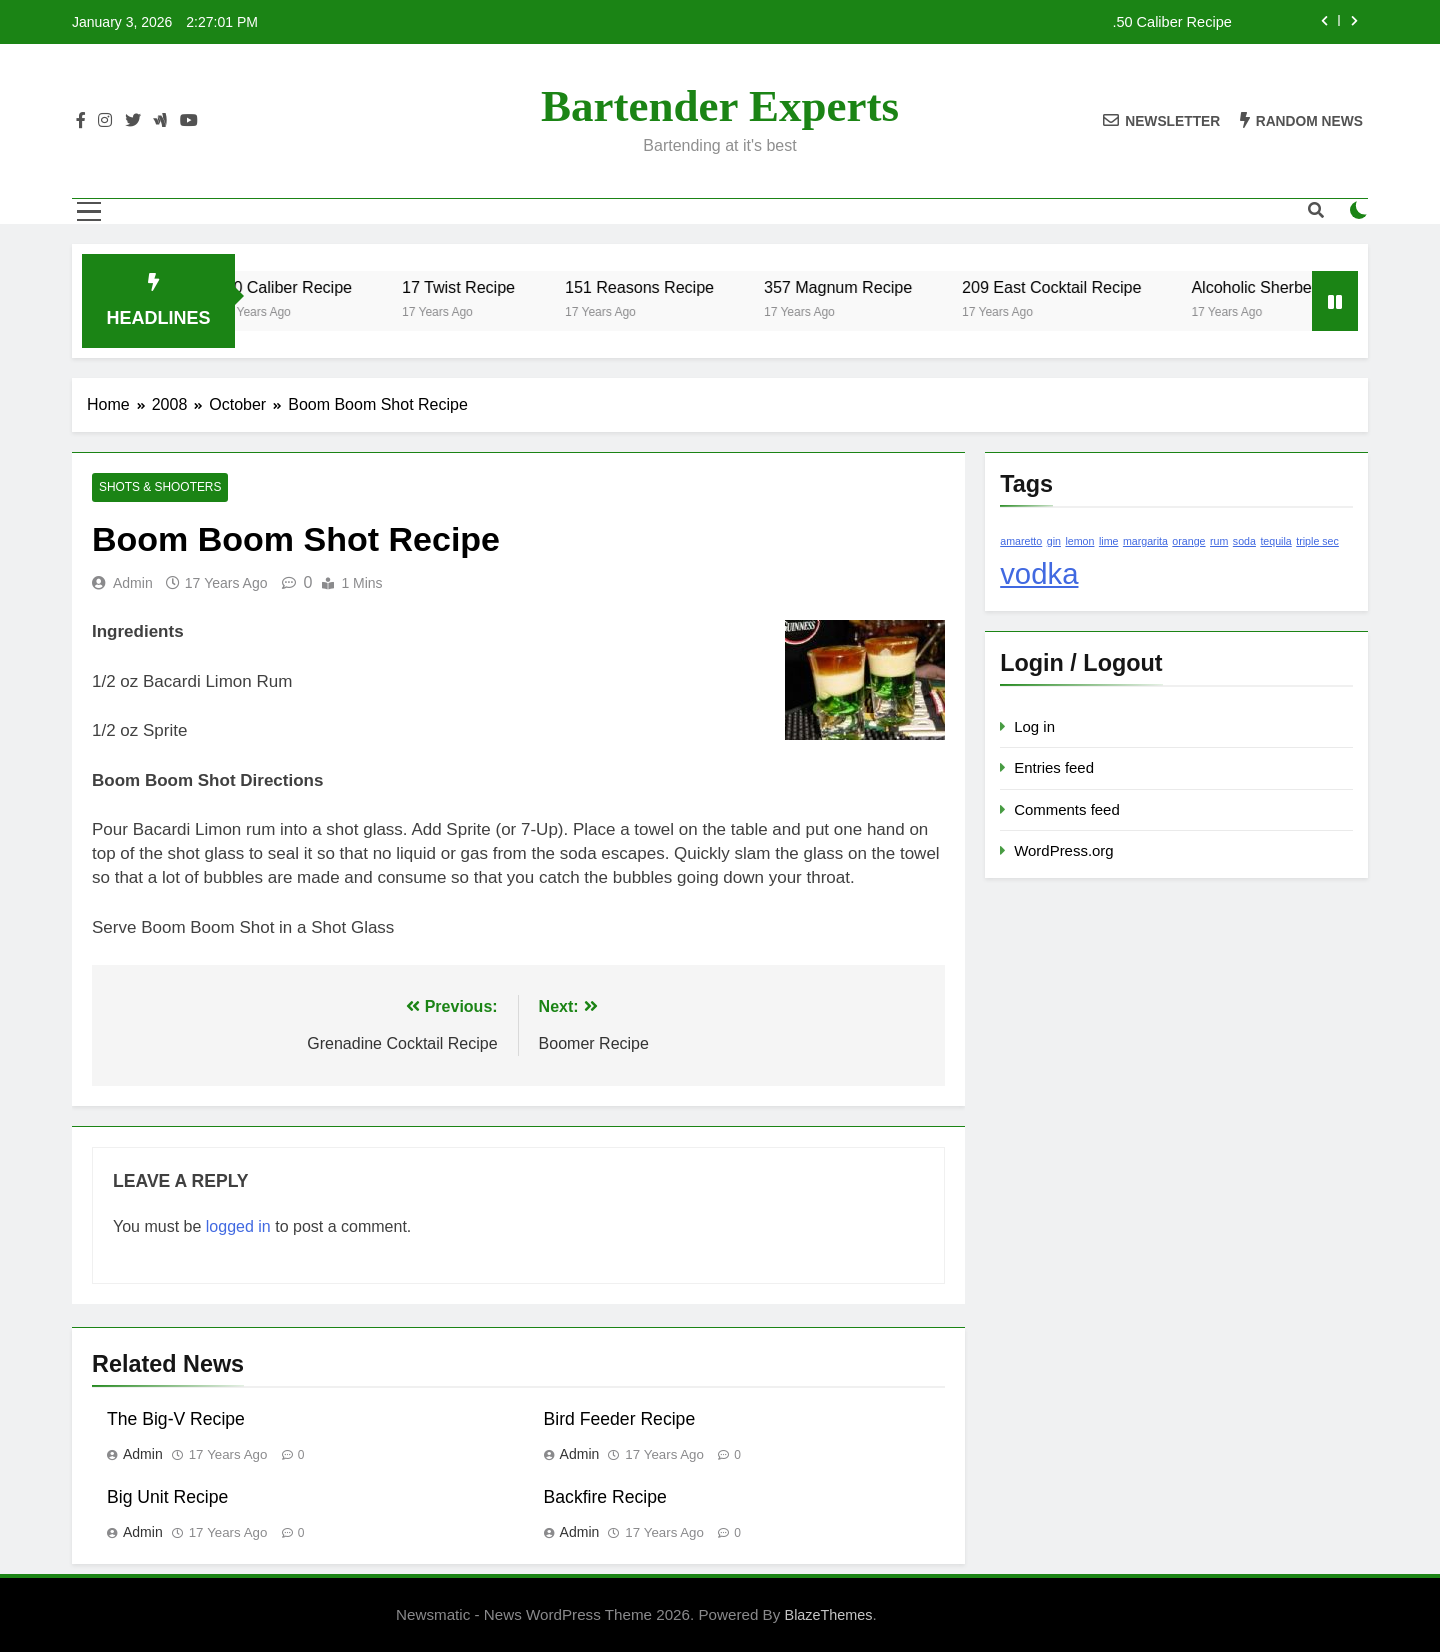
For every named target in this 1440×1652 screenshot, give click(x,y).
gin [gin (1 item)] (1054, 541)
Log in (1034, 726)
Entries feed (1054, 767)
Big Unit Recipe (167, 1497)
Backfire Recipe (605, 1497)
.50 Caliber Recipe (1171, 22)
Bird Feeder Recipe (620, 1419)
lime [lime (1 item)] (1109, 541)
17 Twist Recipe (473, 287)
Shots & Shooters (160, 488)
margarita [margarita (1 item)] (1145, 541)
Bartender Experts (720, 106)
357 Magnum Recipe (853, 287)
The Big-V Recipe (176, 1419)
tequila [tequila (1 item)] (1275, 541)
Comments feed (1067, 809)
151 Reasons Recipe (654, 287)
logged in (238, 1226)
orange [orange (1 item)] (1188, 541)
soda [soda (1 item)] (1244, 541)
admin (133, 583)
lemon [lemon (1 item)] (1079, 541)
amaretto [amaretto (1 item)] (1021, 541)
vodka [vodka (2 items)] (1039, 573)
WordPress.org (1063, 850)
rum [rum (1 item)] (1219, 541)
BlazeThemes (829, 1615)
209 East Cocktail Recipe (1066, 287)
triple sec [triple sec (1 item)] (1317, 541)
